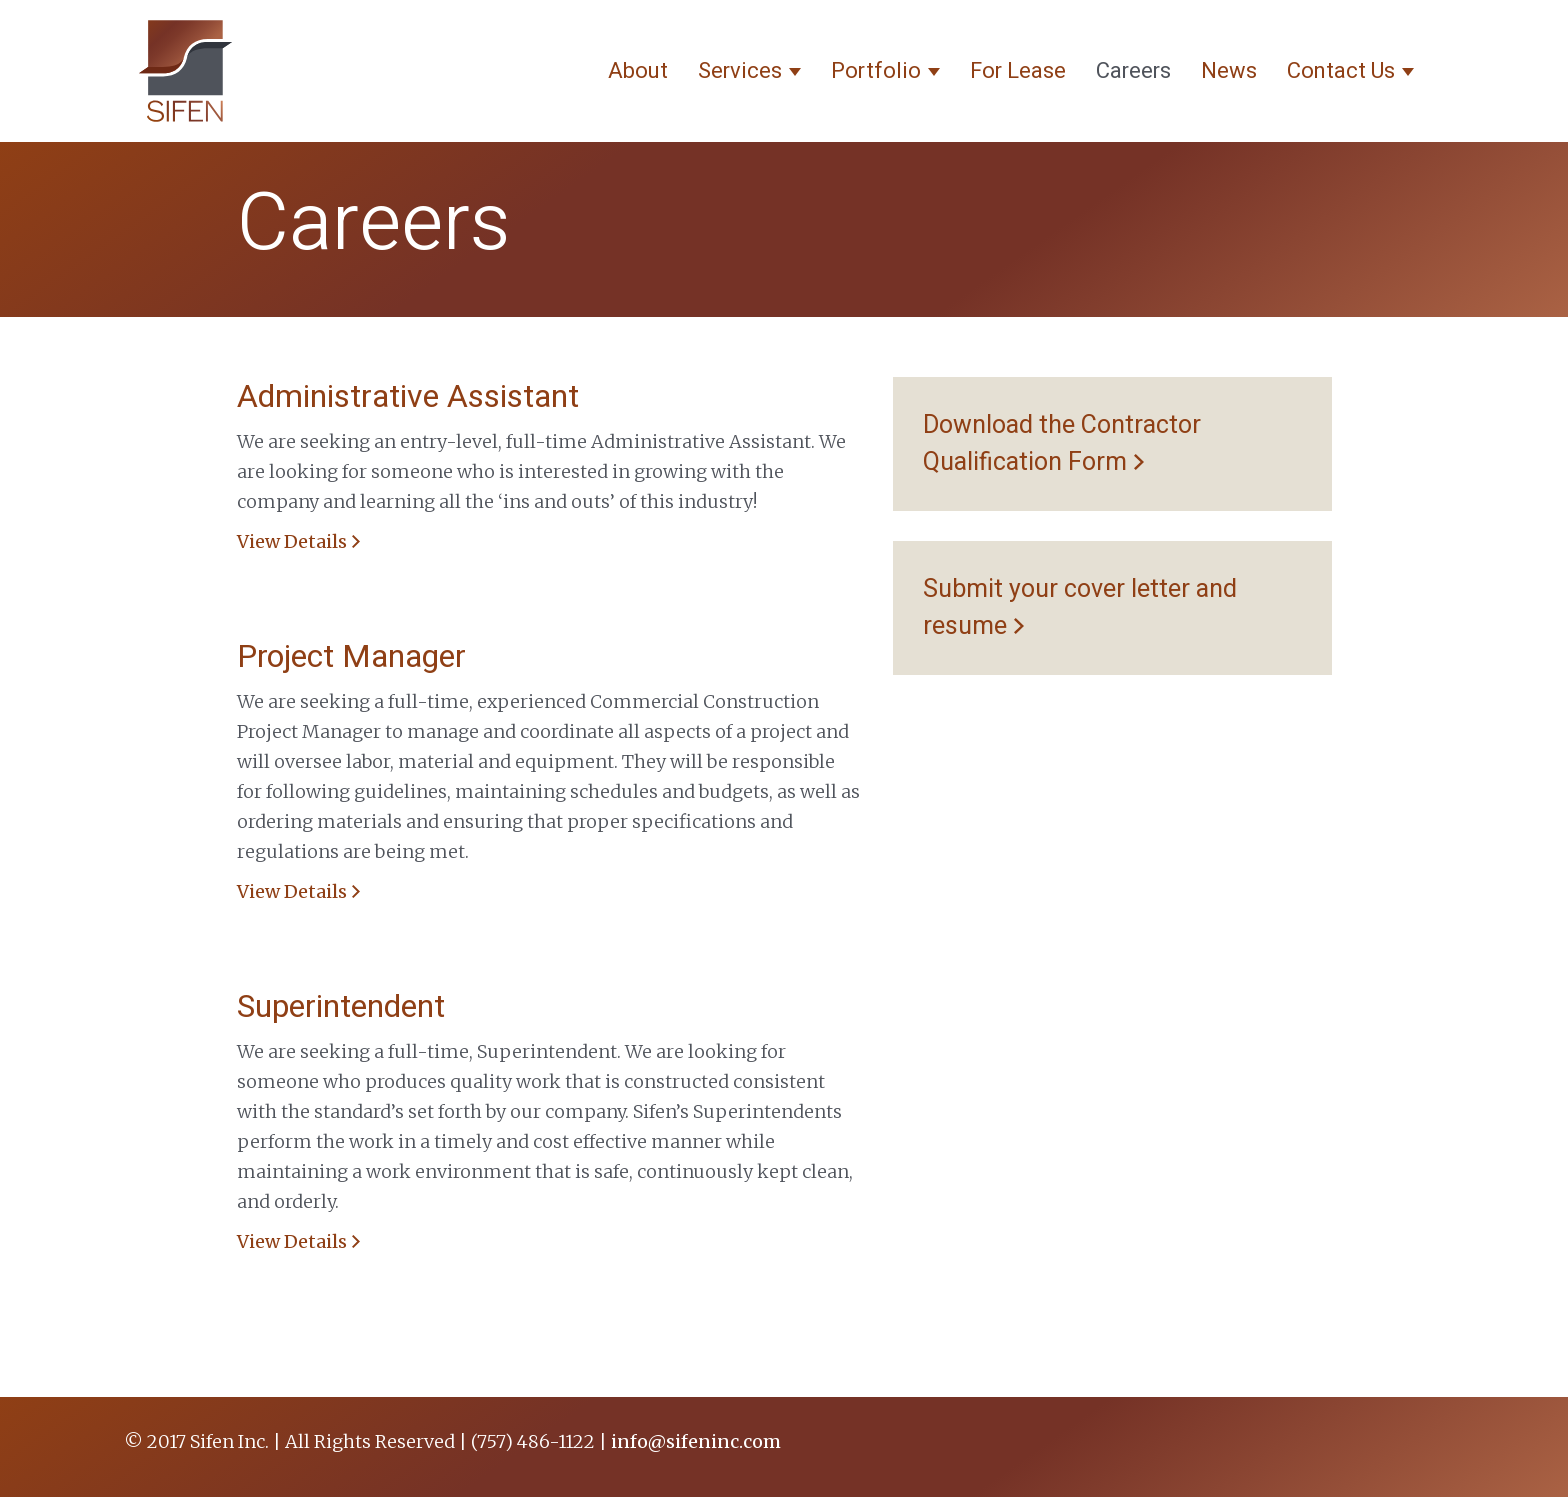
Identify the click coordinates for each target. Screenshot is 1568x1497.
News (1229, 71)
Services (749, 71)
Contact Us (1350, 71)
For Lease (1018, 71)
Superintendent (341, 1006)
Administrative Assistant (408, 396)
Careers (1133, 71)
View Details (292, 541)
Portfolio (885, 71)
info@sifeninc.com (696, 1441)
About (638, 71)
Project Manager (351, 656)
